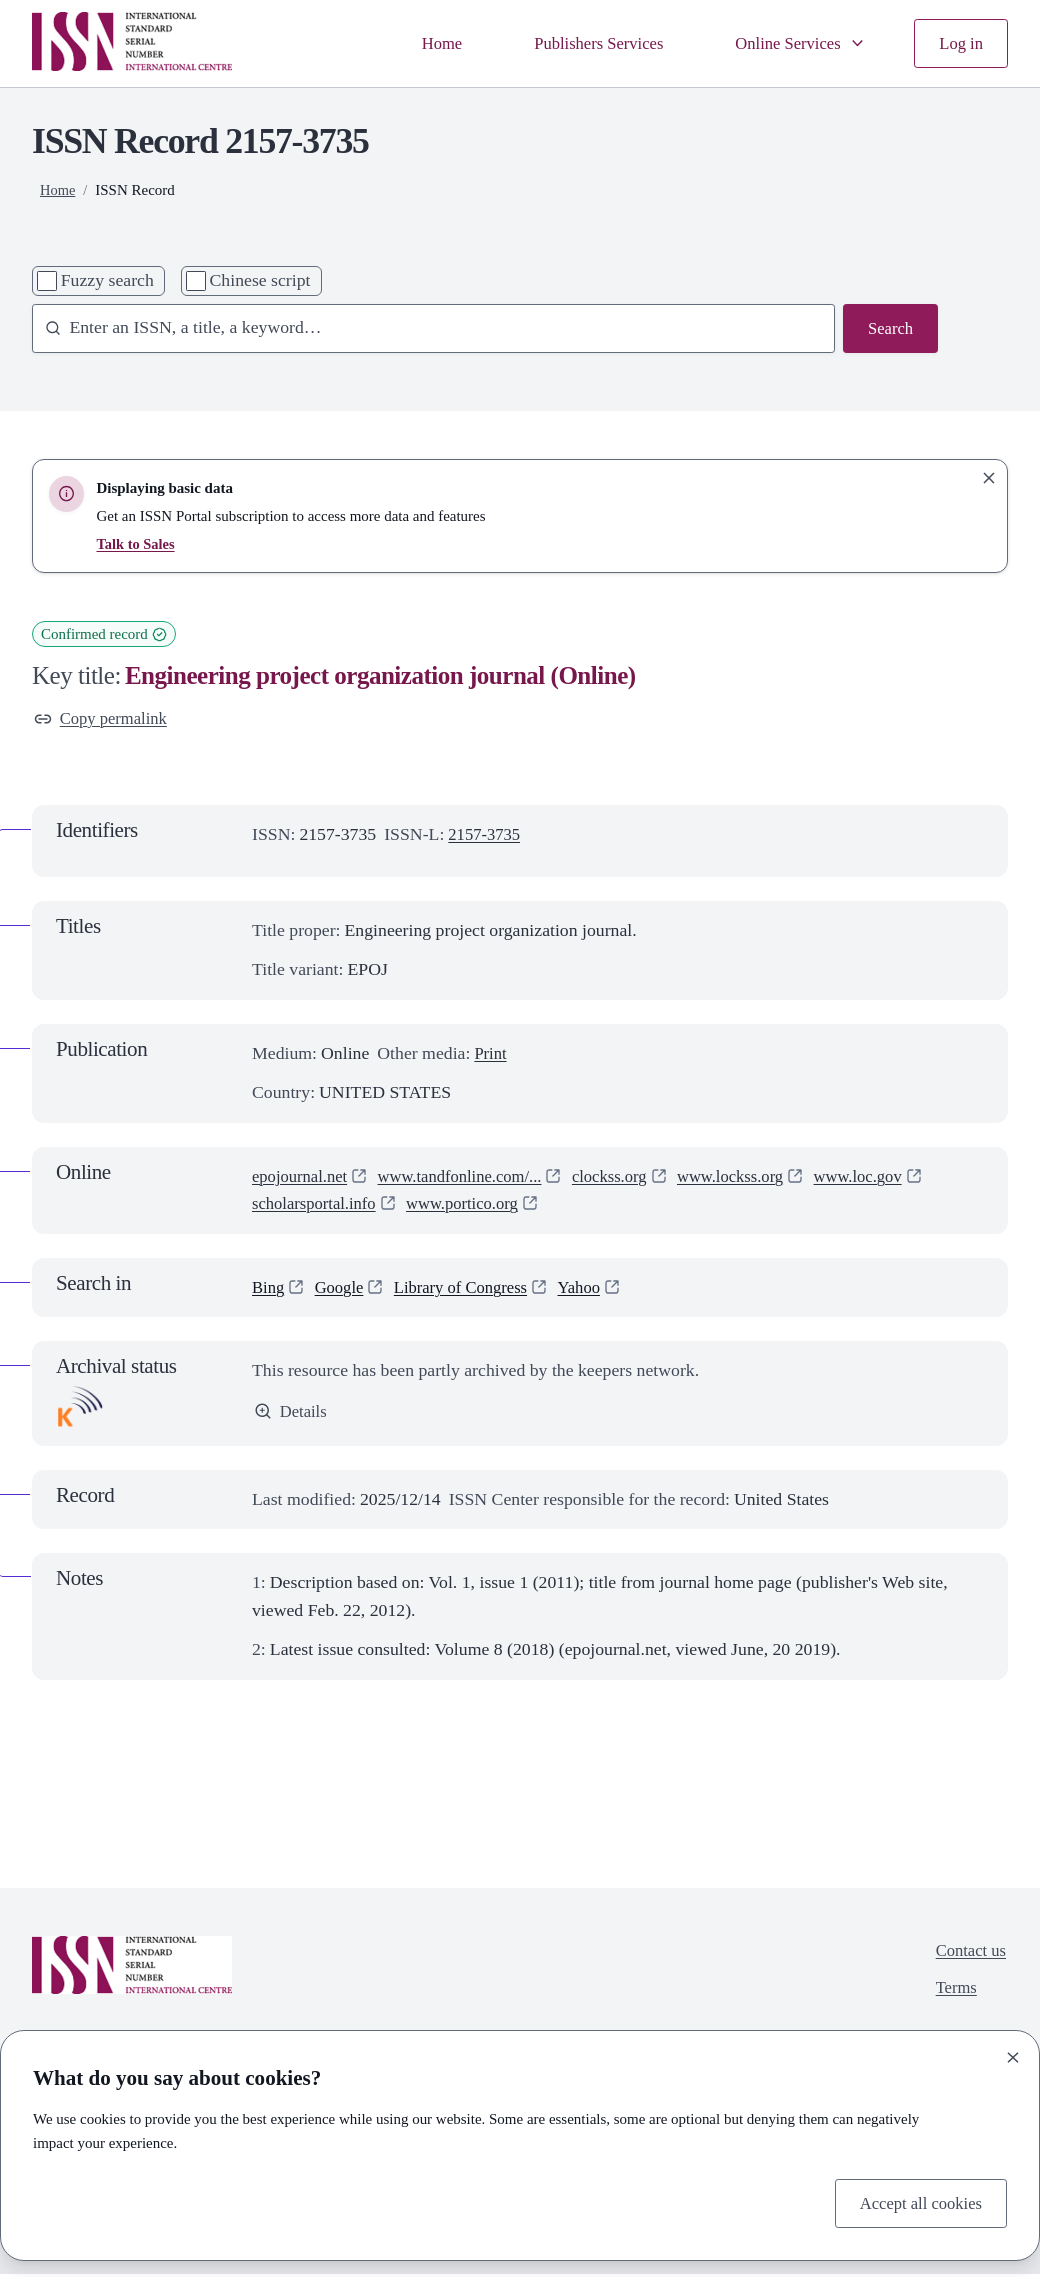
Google (343, 1289)
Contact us (968, 1953)
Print (491, 1055)
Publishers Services (583, 43)
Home (420, 43)
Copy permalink (104, 719)
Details (292, 1414)
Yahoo (596, 1289)
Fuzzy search (107, 280)
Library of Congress (471, 1289)
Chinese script (260, 280)
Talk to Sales (136, 544)
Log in (959, 43)
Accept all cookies (916, 2202)
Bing (269, 1289)
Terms (953, 1993)
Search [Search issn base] (889, 329)
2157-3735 (486, 837)
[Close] (1013, 2055)
